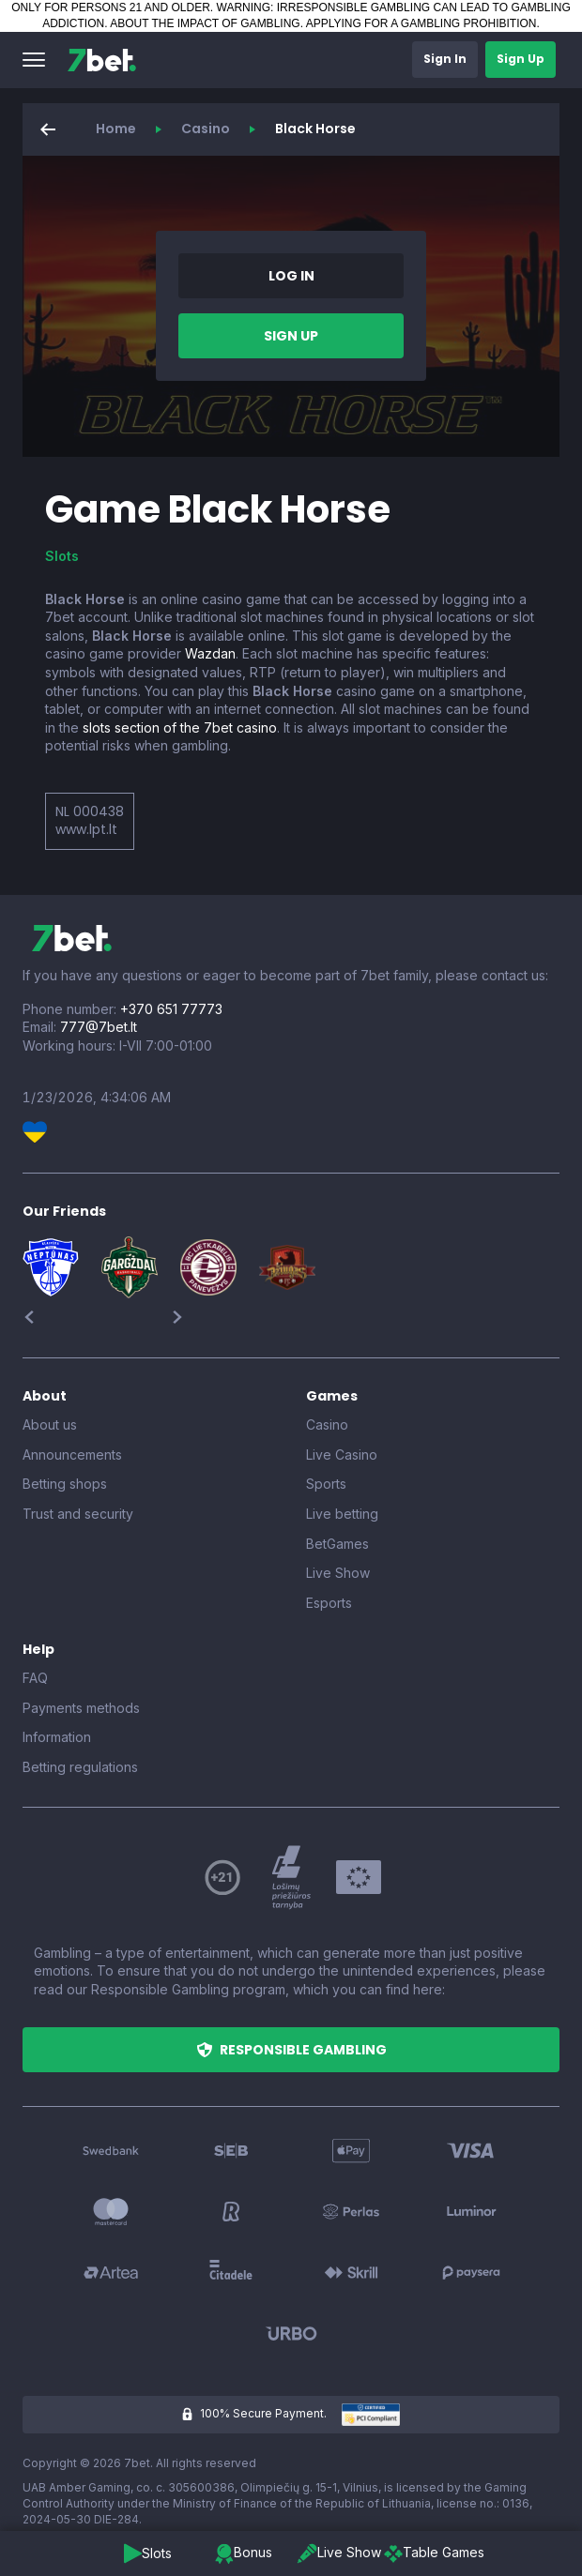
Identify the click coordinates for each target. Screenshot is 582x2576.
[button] (34, 60)
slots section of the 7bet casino (180, 727)
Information (57, 1737)
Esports (329, 1603)
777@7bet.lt (98, 1027)
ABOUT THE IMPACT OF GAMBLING (204, 23)
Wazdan (210, 653)
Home (116, 128)
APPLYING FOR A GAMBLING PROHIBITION (421, 23)
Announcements (72, 1454)
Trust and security (78, 1514)
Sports (326, 1484)
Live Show (338, 1573)
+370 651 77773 (171, 1009)
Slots (62, 556)
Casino (205, 128)
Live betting (342, 1514)
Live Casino (341, 1454)
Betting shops (65, 1484)
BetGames (337, 1544)
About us (50, 1424)
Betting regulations (80, 1767)
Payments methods (81, 1708)
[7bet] (102, 60)
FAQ (35, 1678)
